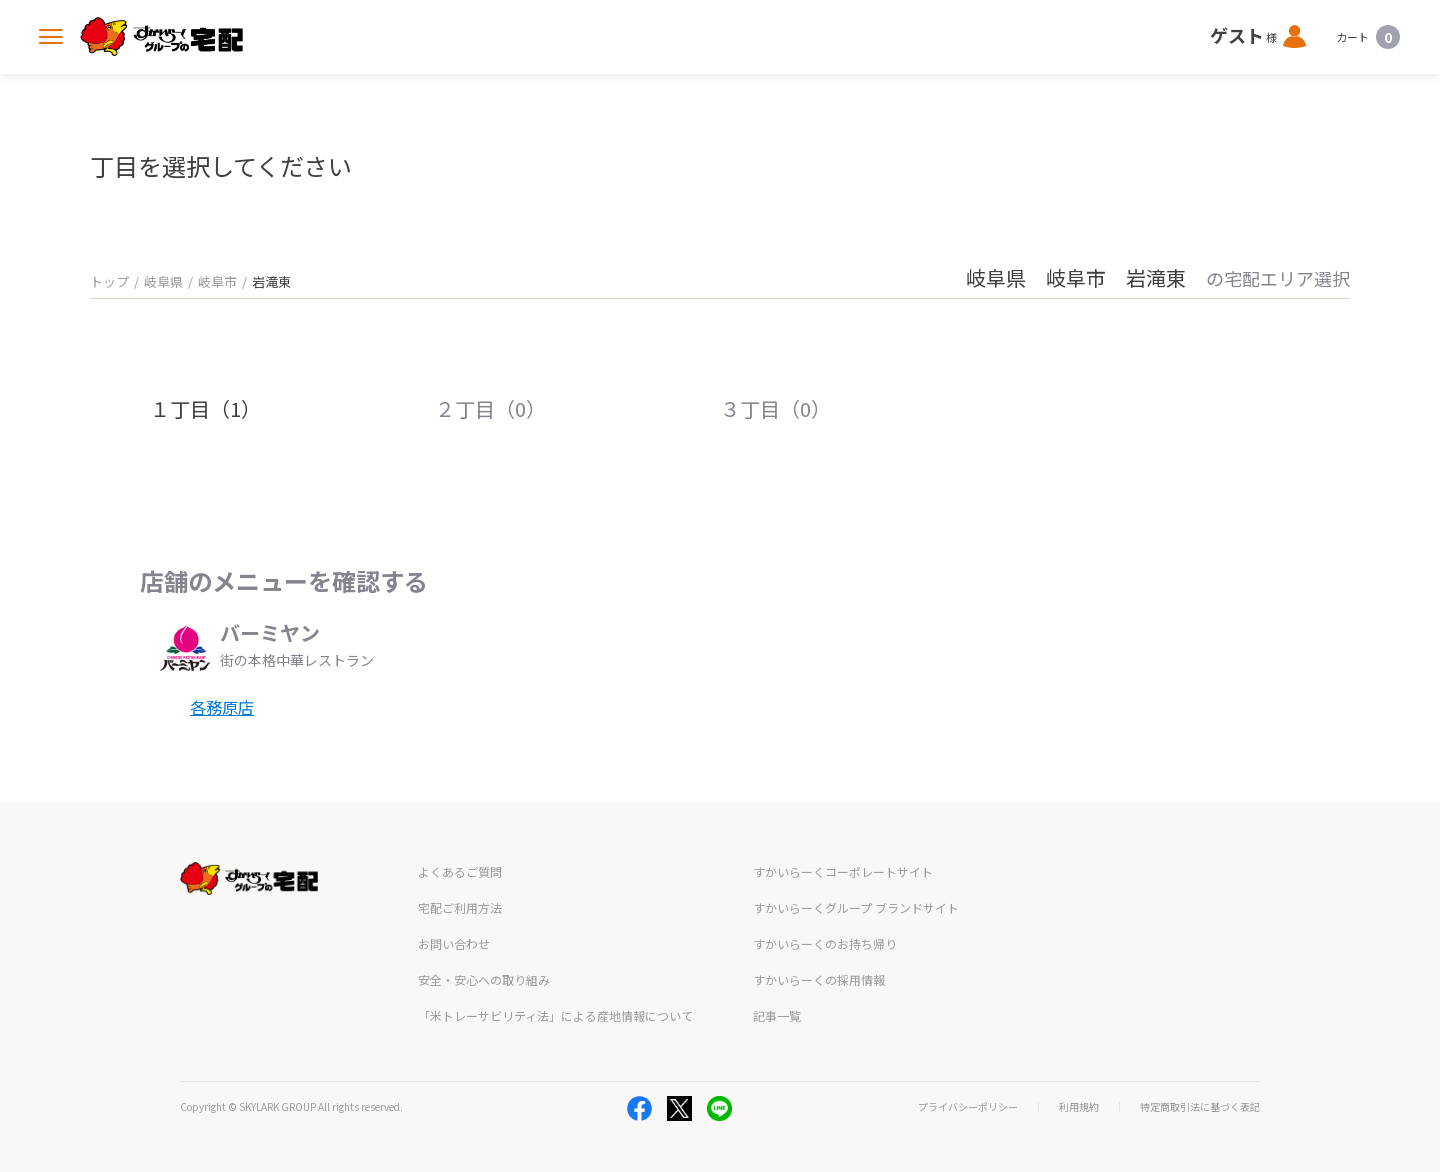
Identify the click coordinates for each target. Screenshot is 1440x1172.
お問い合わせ (454, 943)
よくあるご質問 (460, 871)
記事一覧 (777, 1015)
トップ (109, 281)
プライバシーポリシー (968, 1107)
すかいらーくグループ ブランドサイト (856, 907)
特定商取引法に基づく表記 (1200, 1107)
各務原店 (222, 707)
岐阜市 (217, 281)
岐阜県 (163, 281)
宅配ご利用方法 (460, 907)
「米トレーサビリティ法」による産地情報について (555, 1015)
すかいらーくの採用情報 (819, 979)
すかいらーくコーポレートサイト (843, 871)
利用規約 (1079, 1107)
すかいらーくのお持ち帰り (825, 943)
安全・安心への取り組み (484, 979)
